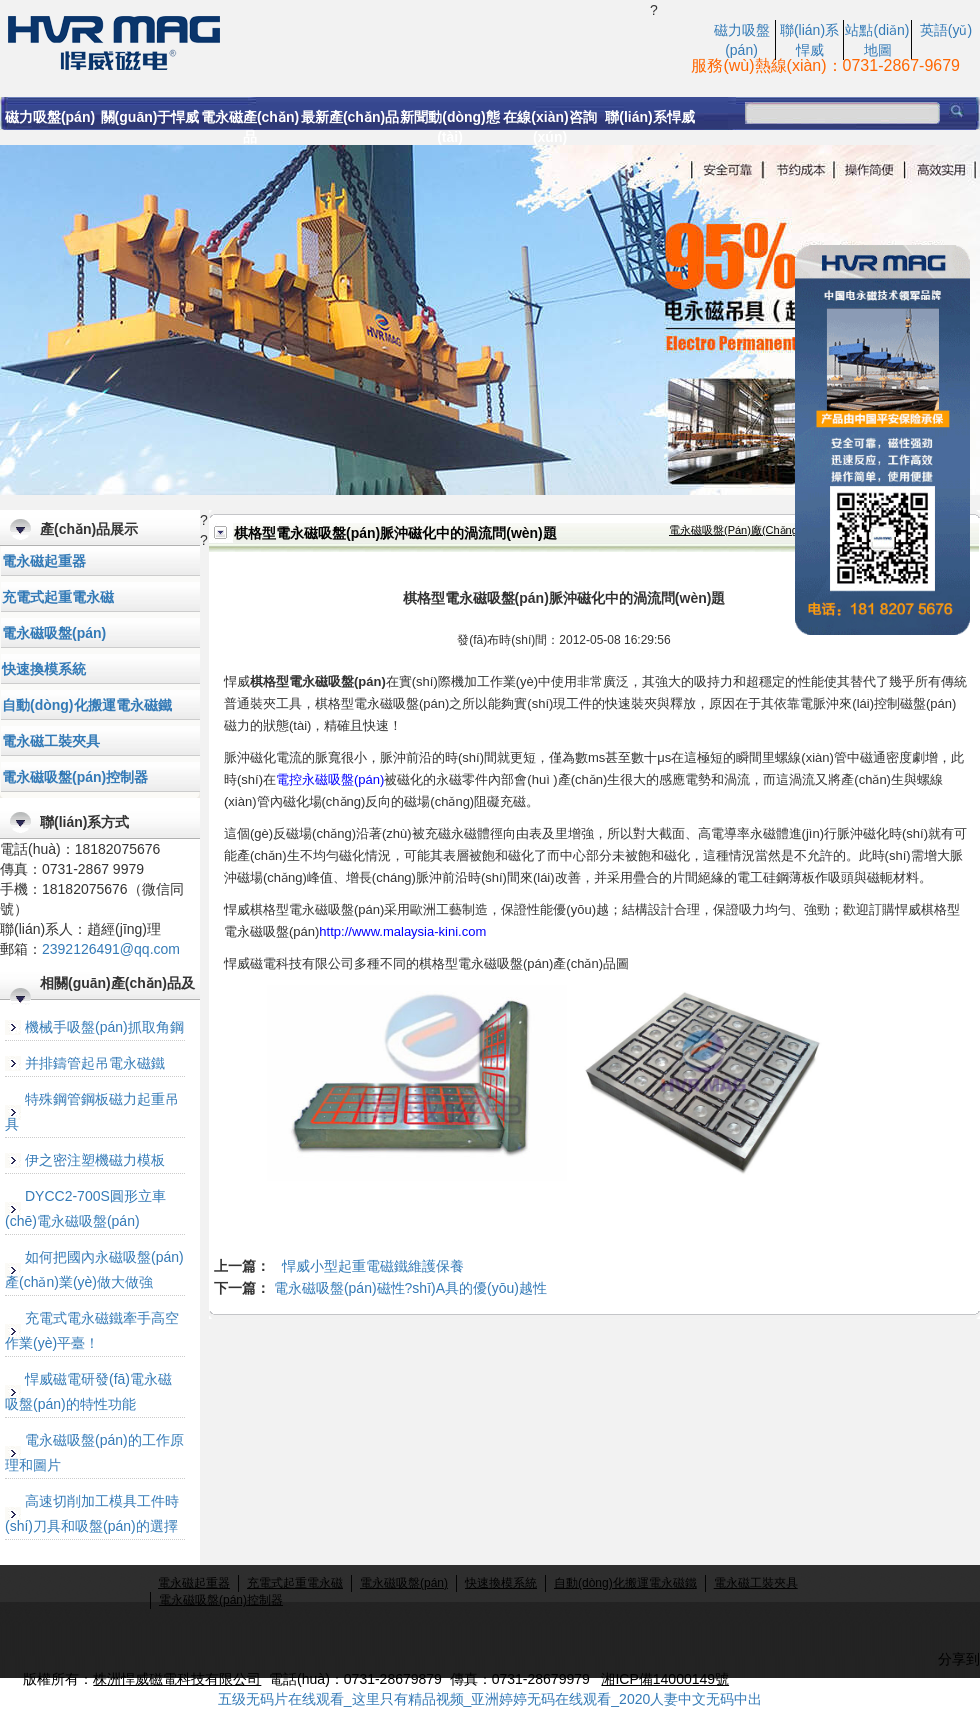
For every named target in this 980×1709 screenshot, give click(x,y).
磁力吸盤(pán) (50, 117)
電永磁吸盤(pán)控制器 (75, 777)
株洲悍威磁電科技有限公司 (177, 1679)
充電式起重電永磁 (58, 597)
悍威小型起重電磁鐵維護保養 (373, 1266)
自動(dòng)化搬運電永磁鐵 (87, 705)
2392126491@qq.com (111, 949)
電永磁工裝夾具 (51, 741)
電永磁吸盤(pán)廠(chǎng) (735, 530)
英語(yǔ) (946, 30)
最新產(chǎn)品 (350, 117)
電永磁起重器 (44, 561)
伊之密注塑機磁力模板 (95, 1160)
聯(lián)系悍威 (649, 117)
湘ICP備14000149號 (665, 1679)
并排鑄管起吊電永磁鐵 (95, 1063)
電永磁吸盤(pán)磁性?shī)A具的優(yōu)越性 (410, 1288)
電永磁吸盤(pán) (54, 633)
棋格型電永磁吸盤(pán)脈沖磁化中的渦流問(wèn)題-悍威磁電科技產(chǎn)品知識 (325, 41)
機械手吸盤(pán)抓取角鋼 (104, 1027)
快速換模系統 (44, 669)
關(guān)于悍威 (150, 117)
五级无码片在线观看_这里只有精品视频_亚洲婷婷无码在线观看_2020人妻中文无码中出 (490, 1699)
